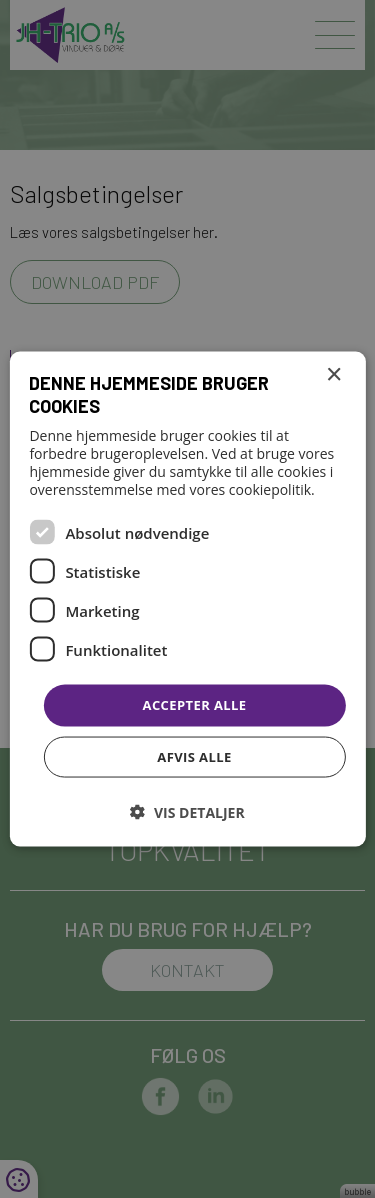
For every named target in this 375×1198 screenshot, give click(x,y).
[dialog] (187, 599)
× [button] (333, 375)
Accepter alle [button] (195, 705)
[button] (187, 811)
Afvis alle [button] (194, 756)
